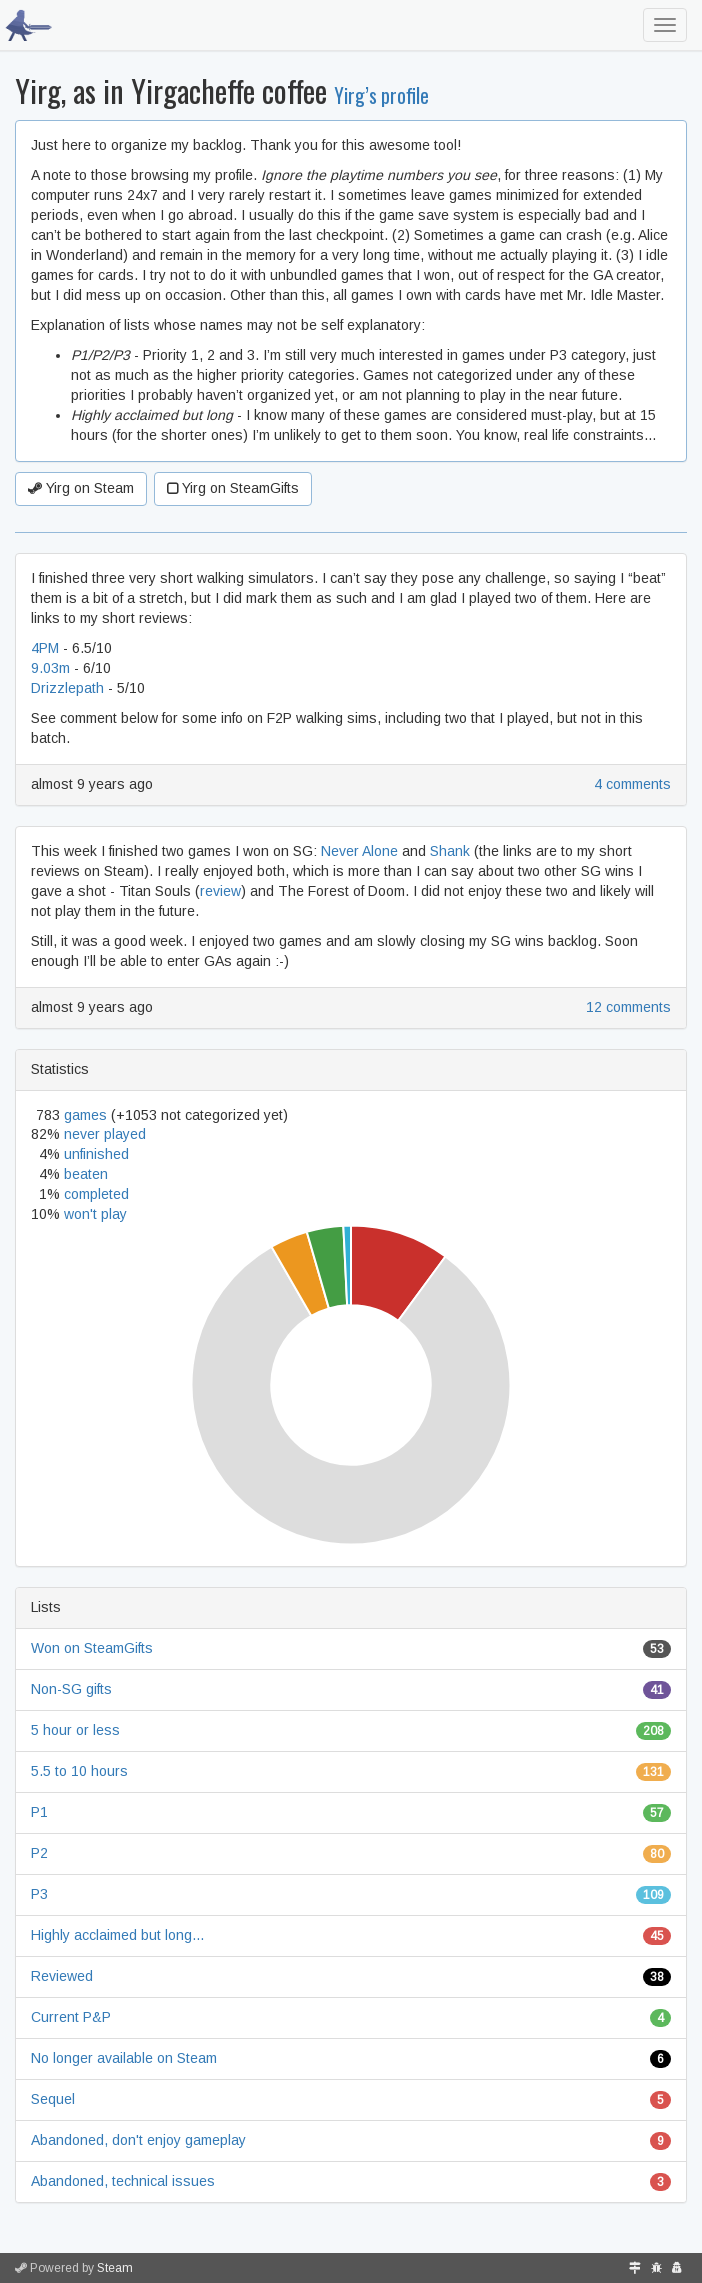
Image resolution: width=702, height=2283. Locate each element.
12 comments (628, 1007)
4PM (45, 648)
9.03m (50, 668)
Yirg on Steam (81, 488)
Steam (115, 2268)
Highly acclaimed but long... (117, 1935)
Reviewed (62, 1976)
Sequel (53, 2099)
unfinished (96, 1154)
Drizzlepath (67, 688)
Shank (450, 851)
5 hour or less (75, 1730)
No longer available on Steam (124, 2058)
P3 (39, 1894)
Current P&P (71, 2017)
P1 (39, 1812)
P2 (39, 1853)
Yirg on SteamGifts (233, 488)
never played (105, 1134)
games (85, 1115)
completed (96, 1194)
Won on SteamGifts (92, 1648)
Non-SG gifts (71, 1689)
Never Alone (359, 851)
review (220, 891)
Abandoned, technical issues (123, 2181)
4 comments (632, 784)
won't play (95, 1214)
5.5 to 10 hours (79, 1771)
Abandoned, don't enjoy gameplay (138, 2140)
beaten (86, 1174)
